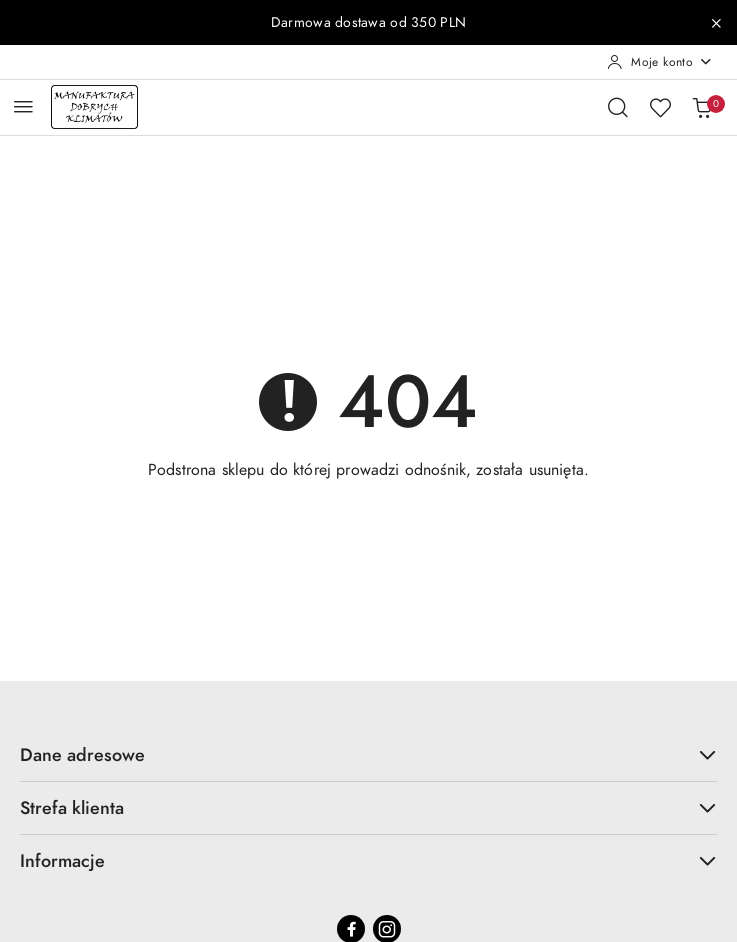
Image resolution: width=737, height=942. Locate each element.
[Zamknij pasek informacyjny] (716, 23)
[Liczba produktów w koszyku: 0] (702, 107)
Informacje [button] (368, 860)
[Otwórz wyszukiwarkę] (618, 107)
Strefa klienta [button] (368, 807)
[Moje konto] (660, 62)
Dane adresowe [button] (368, 754)
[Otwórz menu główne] (23, 106)
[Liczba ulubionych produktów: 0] (660, 107)
